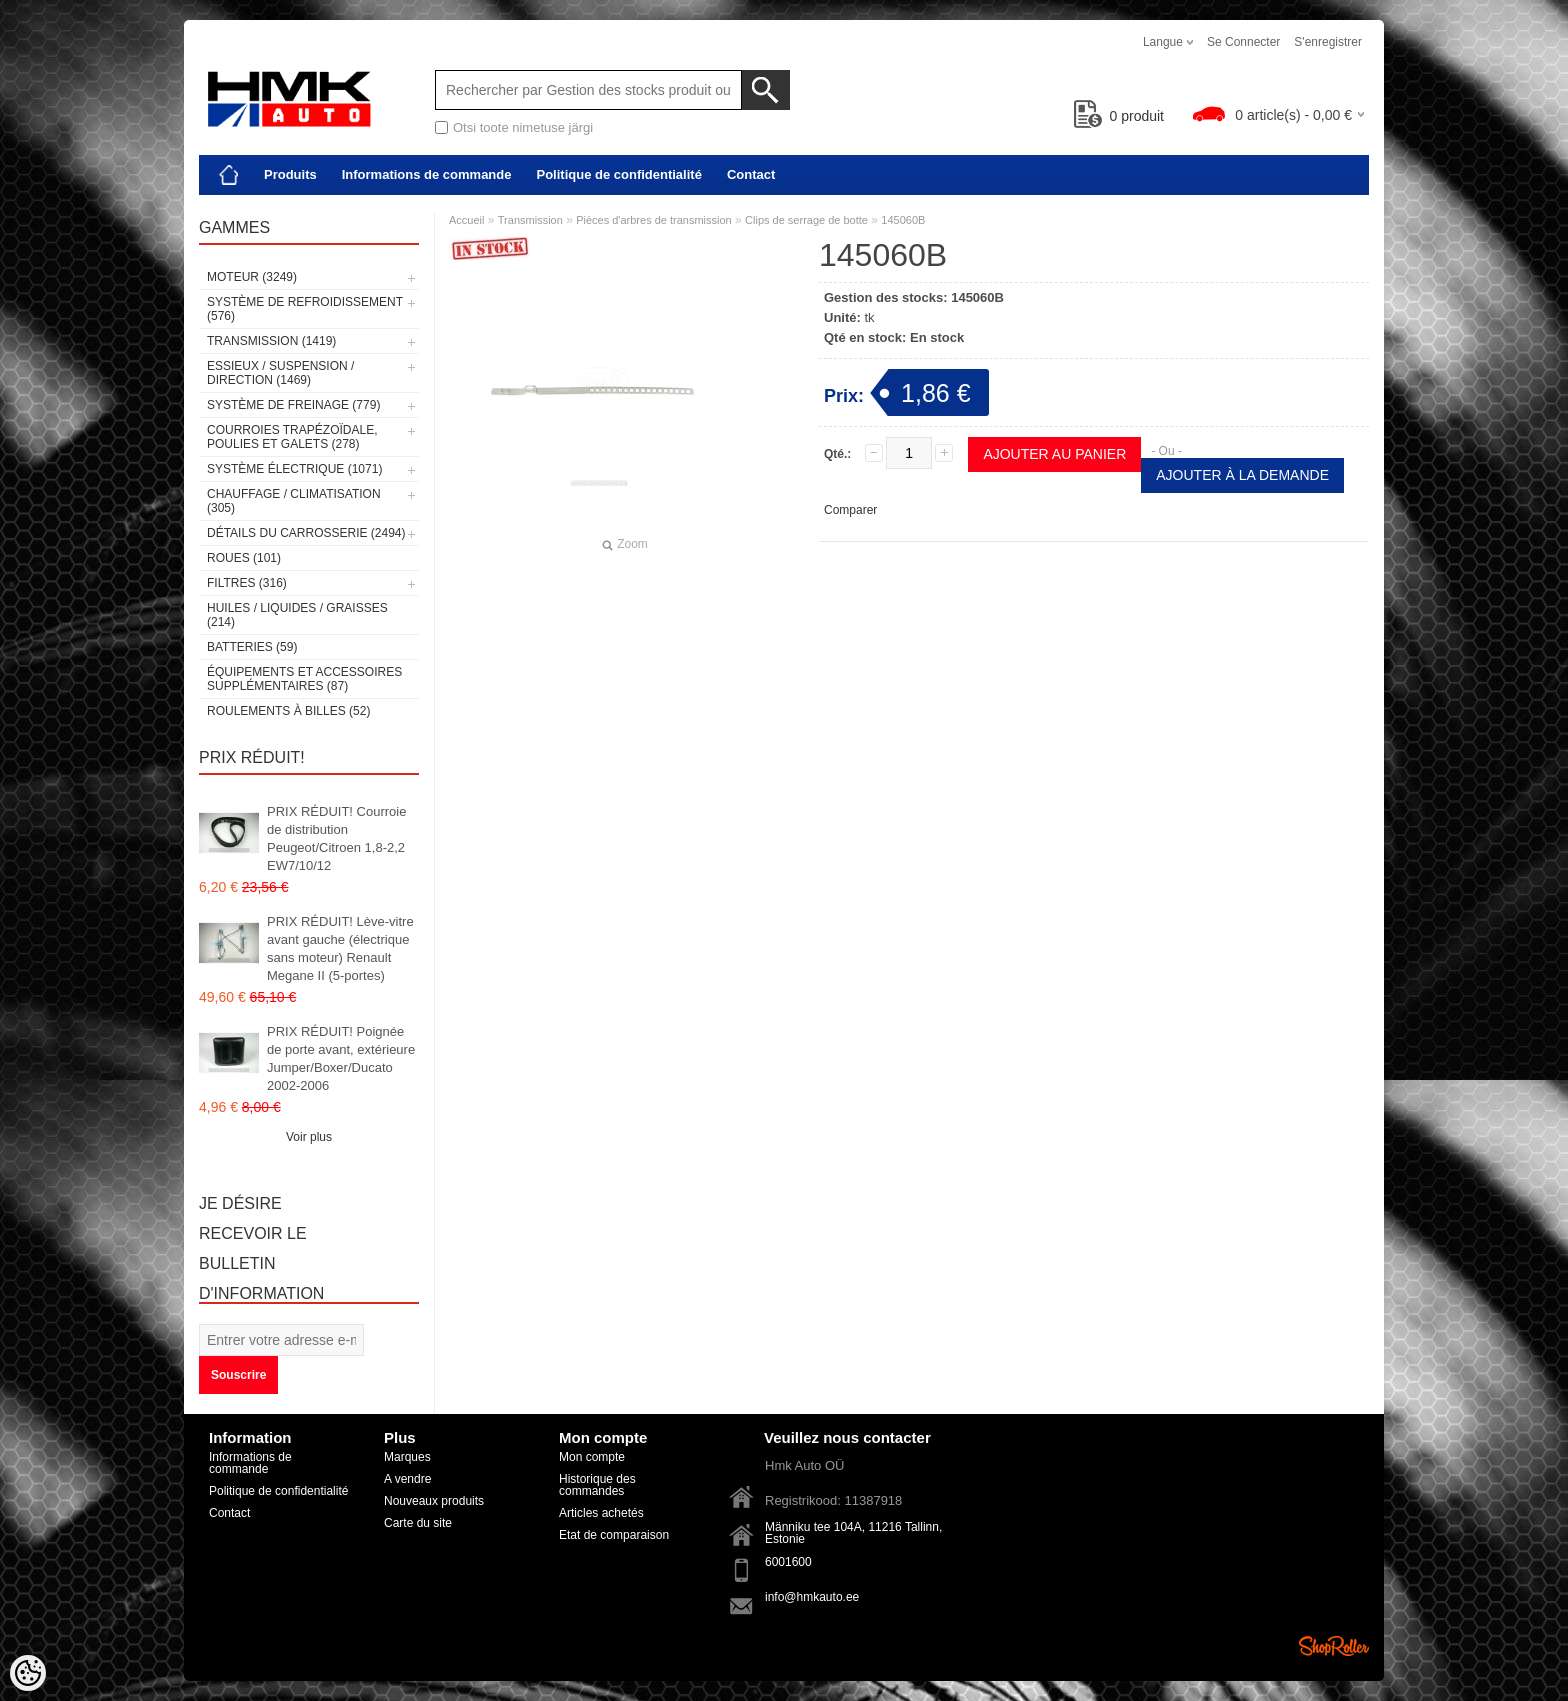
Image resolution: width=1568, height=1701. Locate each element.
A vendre (407, 1479)
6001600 (788, 1562)
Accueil (466, 220)
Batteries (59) (252, 647)
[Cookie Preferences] (28, 1673)
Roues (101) (244, 558)
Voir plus (309, 1137)
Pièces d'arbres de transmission (654, 220)
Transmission (530, 220)
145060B (903, 220)
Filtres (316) (247, 583)
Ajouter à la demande (1242, 475)
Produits (290, 174)
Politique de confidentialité (618, 174)
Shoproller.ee (1334, 1646)
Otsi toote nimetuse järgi (523, 127)
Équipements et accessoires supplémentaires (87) (304, 679)
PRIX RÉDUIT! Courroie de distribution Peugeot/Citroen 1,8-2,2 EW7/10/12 (336, 838)
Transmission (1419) (271, 341)
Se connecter (1243, 42)
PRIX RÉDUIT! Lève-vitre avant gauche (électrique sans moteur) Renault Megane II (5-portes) (340, 948)
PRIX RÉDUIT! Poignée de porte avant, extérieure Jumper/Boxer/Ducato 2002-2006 (341, 1058)
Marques (407, 1457)
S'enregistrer (1328, 42)
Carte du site (418, 1523)
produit (1119, 116)
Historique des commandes (597, 1485)
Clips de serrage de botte (806, 220)
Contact (751, 174)
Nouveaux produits (434, 1501)
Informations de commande (427, 174)
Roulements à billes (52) (288, 711)
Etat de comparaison (614, 1535)
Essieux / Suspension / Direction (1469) (280, 373)
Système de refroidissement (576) (305, 309)
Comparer (850, 510)
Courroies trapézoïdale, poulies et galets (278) (292, 437)
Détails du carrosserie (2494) (306, 533)
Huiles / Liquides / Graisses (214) (297, 615)
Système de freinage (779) (293, 405)
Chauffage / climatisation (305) (294, 501)
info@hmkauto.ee (812, 1597)
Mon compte (592, 1457)
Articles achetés (601, 1513)
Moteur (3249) (252, 277)
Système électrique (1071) (294, 469)
